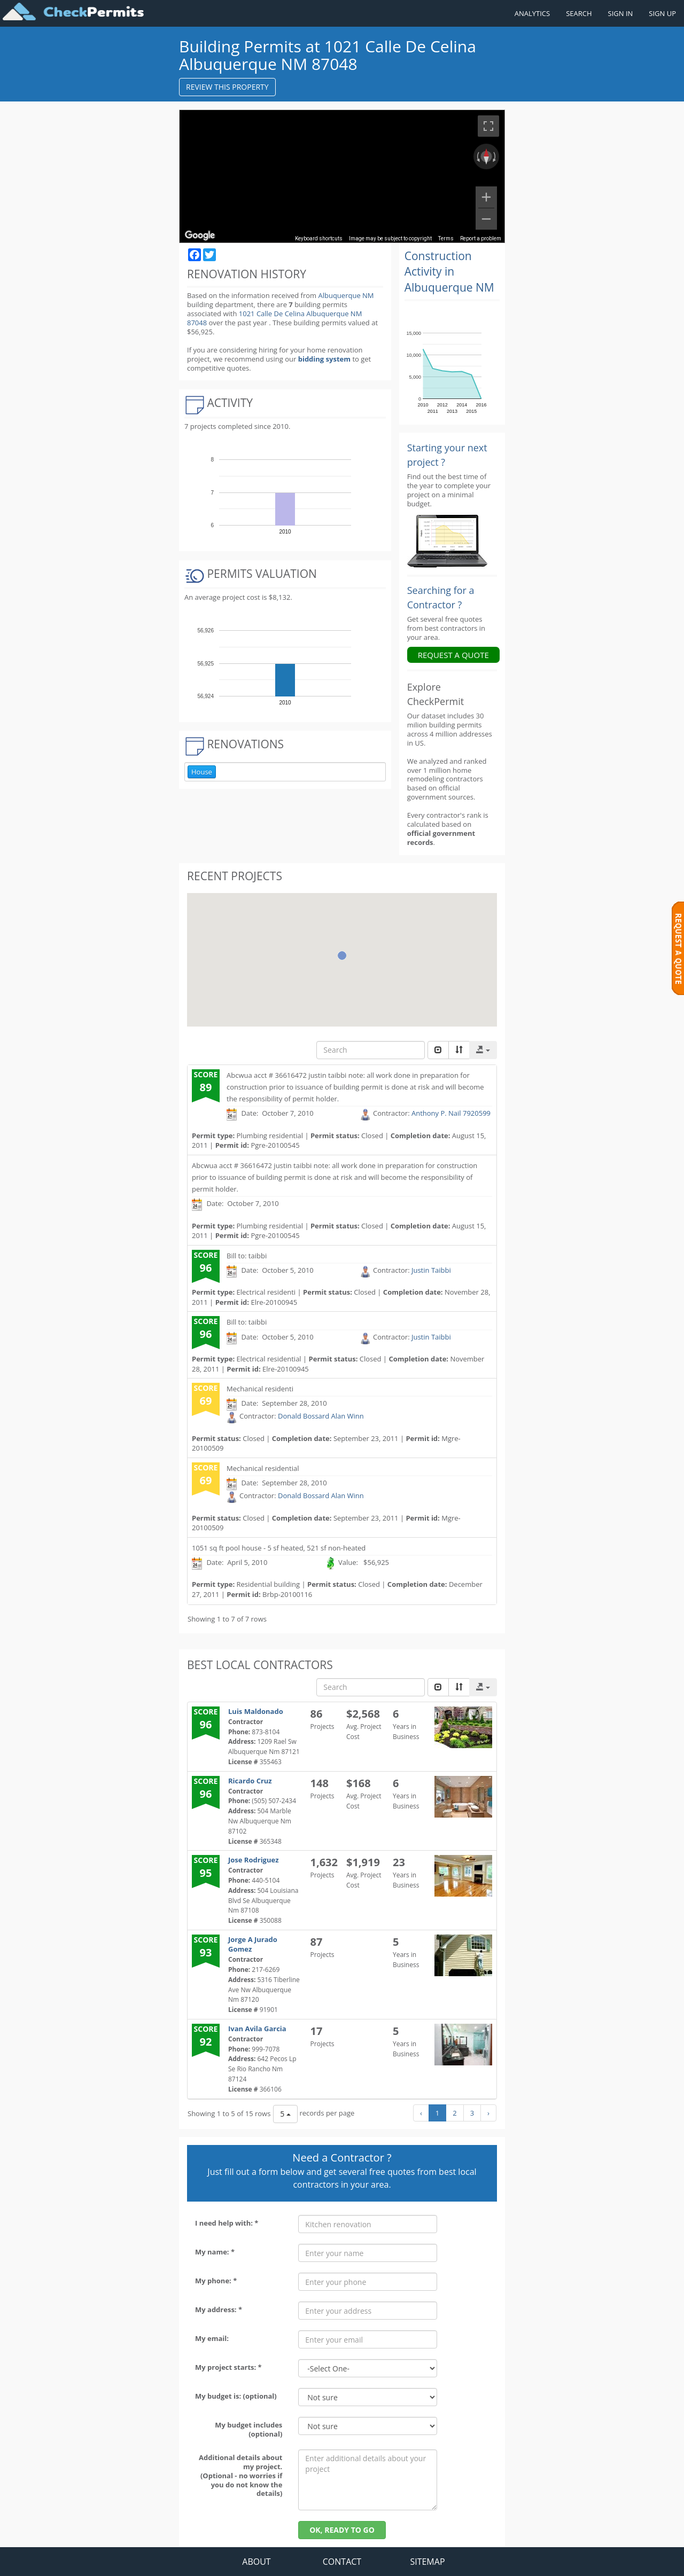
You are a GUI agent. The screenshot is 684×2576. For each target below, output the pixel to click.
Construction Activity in (449, 271)
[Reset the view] (486, 156)
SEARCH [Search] (579, 13)
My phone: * (216, 2280)
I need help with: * (226, 2223)
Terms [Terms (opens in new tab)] (446, 238)
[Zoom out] (486, 219)
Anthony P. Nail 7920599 (451, 1113)
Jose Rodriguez (253, 1860)
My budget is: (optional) (236, 2396)
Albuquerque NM (346, 295)
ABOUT (256, 2561)
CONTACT (342, 2561)
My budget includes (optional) (248, 2429)
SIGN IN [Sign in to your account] (620, 13)
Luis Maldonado (255, 1711)
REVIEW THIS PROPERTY (227, 87)
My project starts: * (228, 2367)
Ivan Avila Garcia (257, 2028)
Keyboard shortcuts (319, 238)
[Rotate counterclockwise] (477, 156)
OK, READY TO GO (342, 2530)
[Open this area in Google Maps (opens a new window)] (199, 235)
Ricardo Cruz (250, 1781)
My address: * (218, 2309)
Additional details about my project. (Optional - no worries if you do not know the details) (240, 2475)
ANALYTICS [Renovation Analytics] (532, 13)
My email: (212, 2338)
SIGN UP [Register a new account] (662, 13)
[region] (342, 176)
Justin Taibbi (431, 1270)
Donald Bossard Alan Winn (321, 1416)
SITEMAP (427, 2561)
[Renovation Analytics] (447, 540)
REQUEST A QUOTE (453, 654)
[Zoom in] (486, 197)
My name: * (215, 2252)
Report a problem (480, 238)
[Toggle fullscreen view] (488, 126)
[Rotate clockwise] (495, 156)
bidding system (324, 359)
